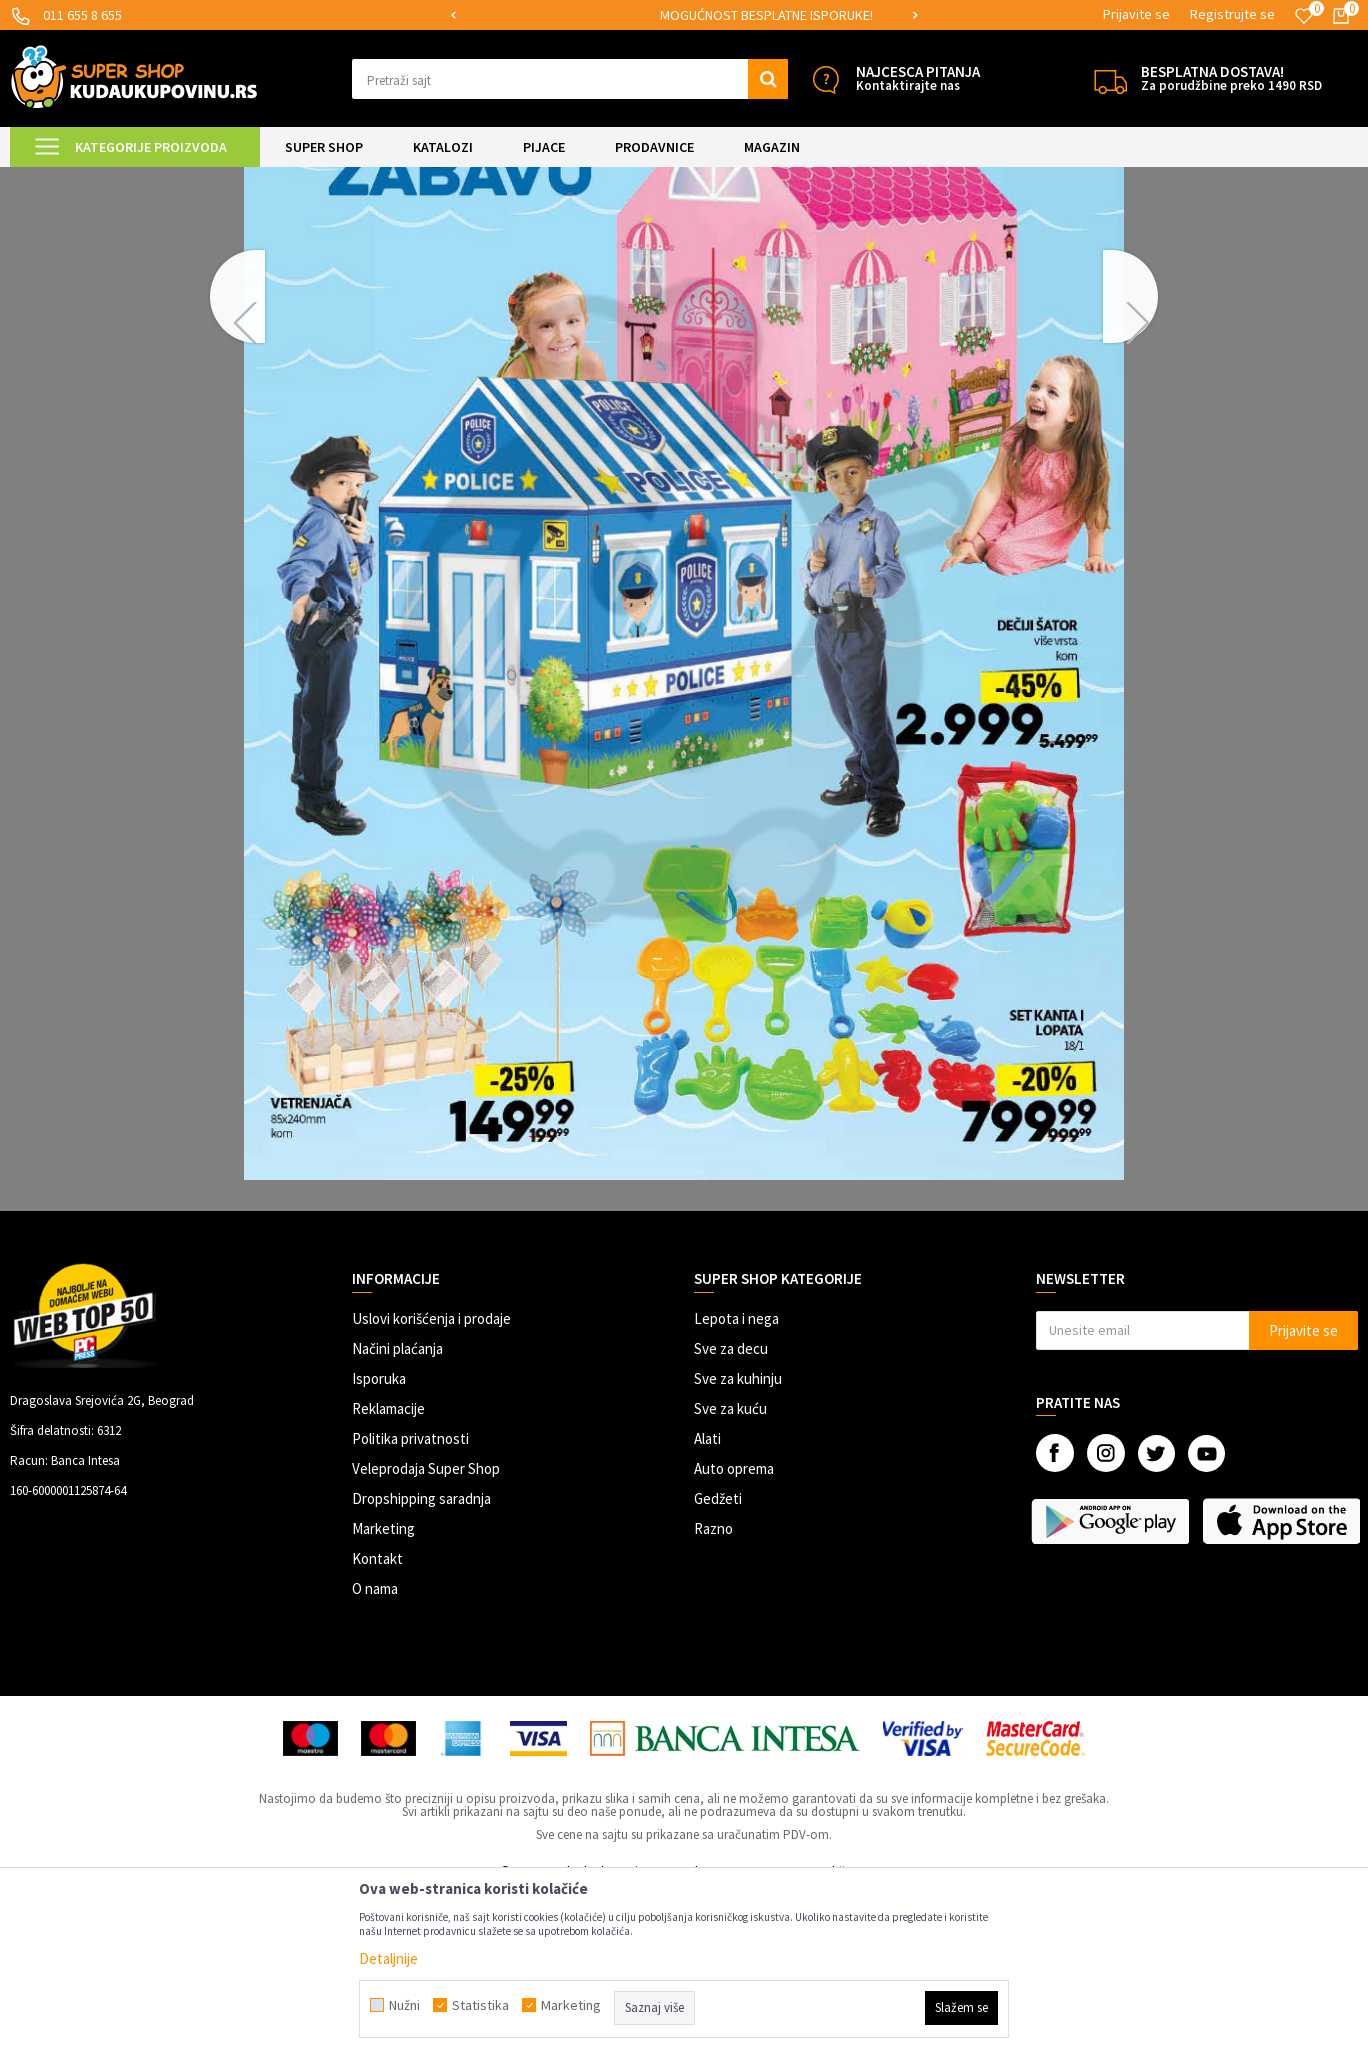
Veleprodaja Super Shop (426, 1635)
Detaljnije (388, 1958)
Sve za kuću (730, 1575)
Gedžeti (718, 1665)
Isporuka (379, 1545)
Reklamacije (388, 1575)
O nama (375, 1755)
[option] (519, 15)
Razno (713, 1695)
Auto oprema (734, 1635)
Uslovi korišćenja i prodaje (431, 1485)
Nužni (404, 2005)
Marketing (383, 1695)
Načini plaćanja (397, 1515)
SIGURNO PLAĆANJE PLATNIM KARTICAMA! (517, 15)
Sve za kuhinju (738, 1545)
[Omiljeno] (1304, 16)
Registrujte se (1232, 14)
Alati (707, 1605)
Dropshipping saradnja (421, 1665)
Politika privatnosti (410, 1605)
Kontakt (377, 1725)
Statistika (480, 2005)
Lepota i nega (736, 1485)
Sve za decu (731, 1515)
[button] (570, 79)
